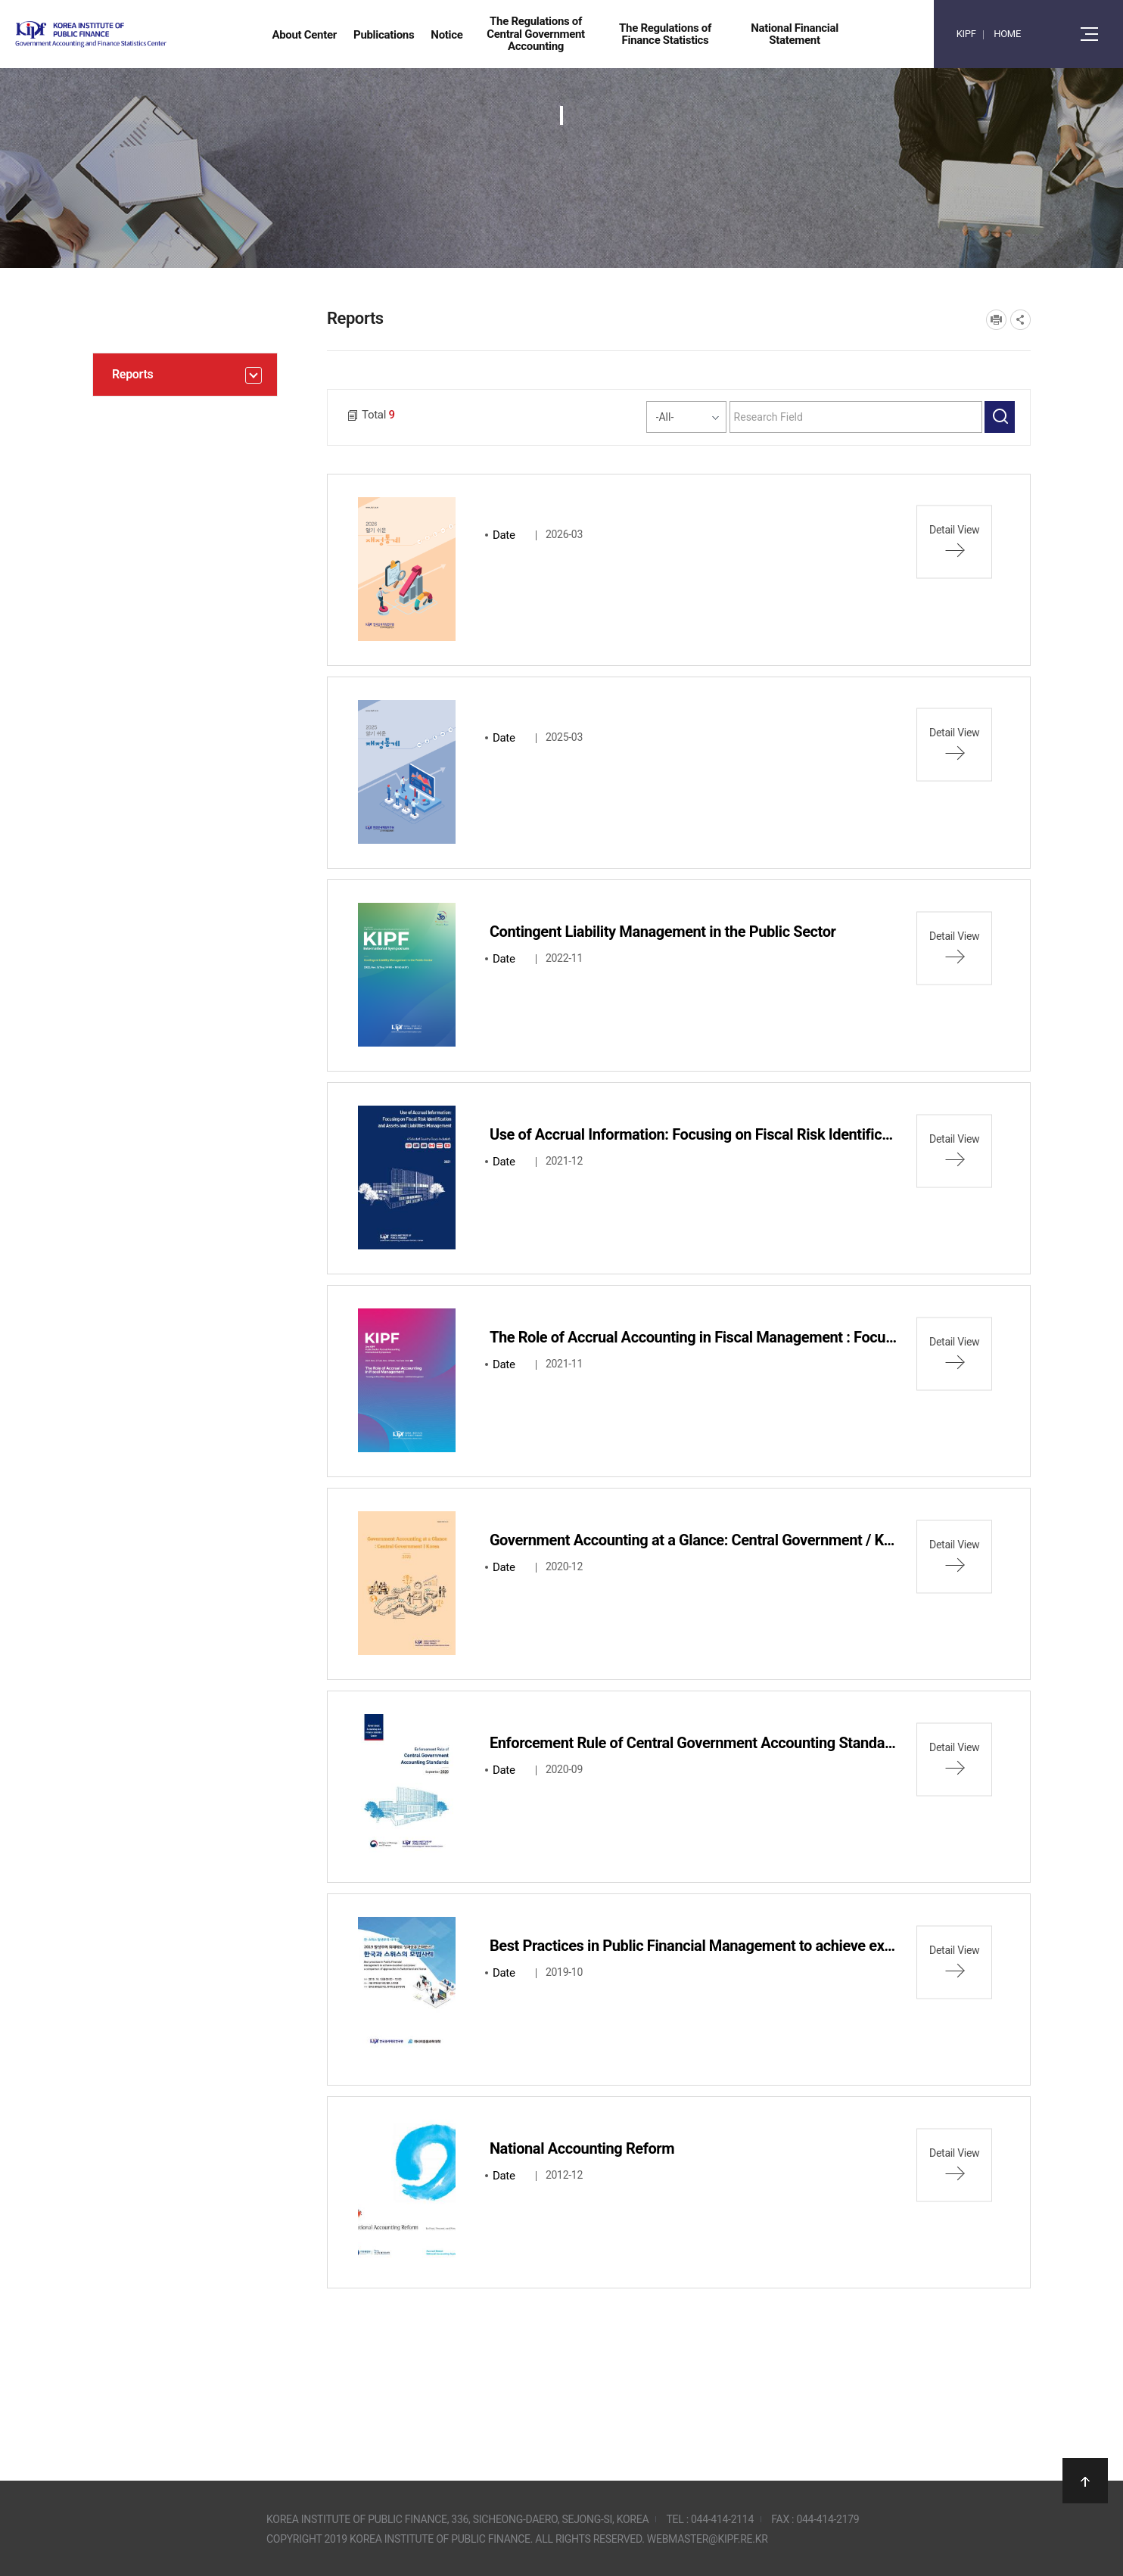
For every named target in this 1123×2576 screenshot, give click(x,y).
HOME (1007, 33)
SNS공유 (1020, 320)
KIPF (966, 33)
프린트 (996, 320)
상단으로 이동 (1085, 2480)
